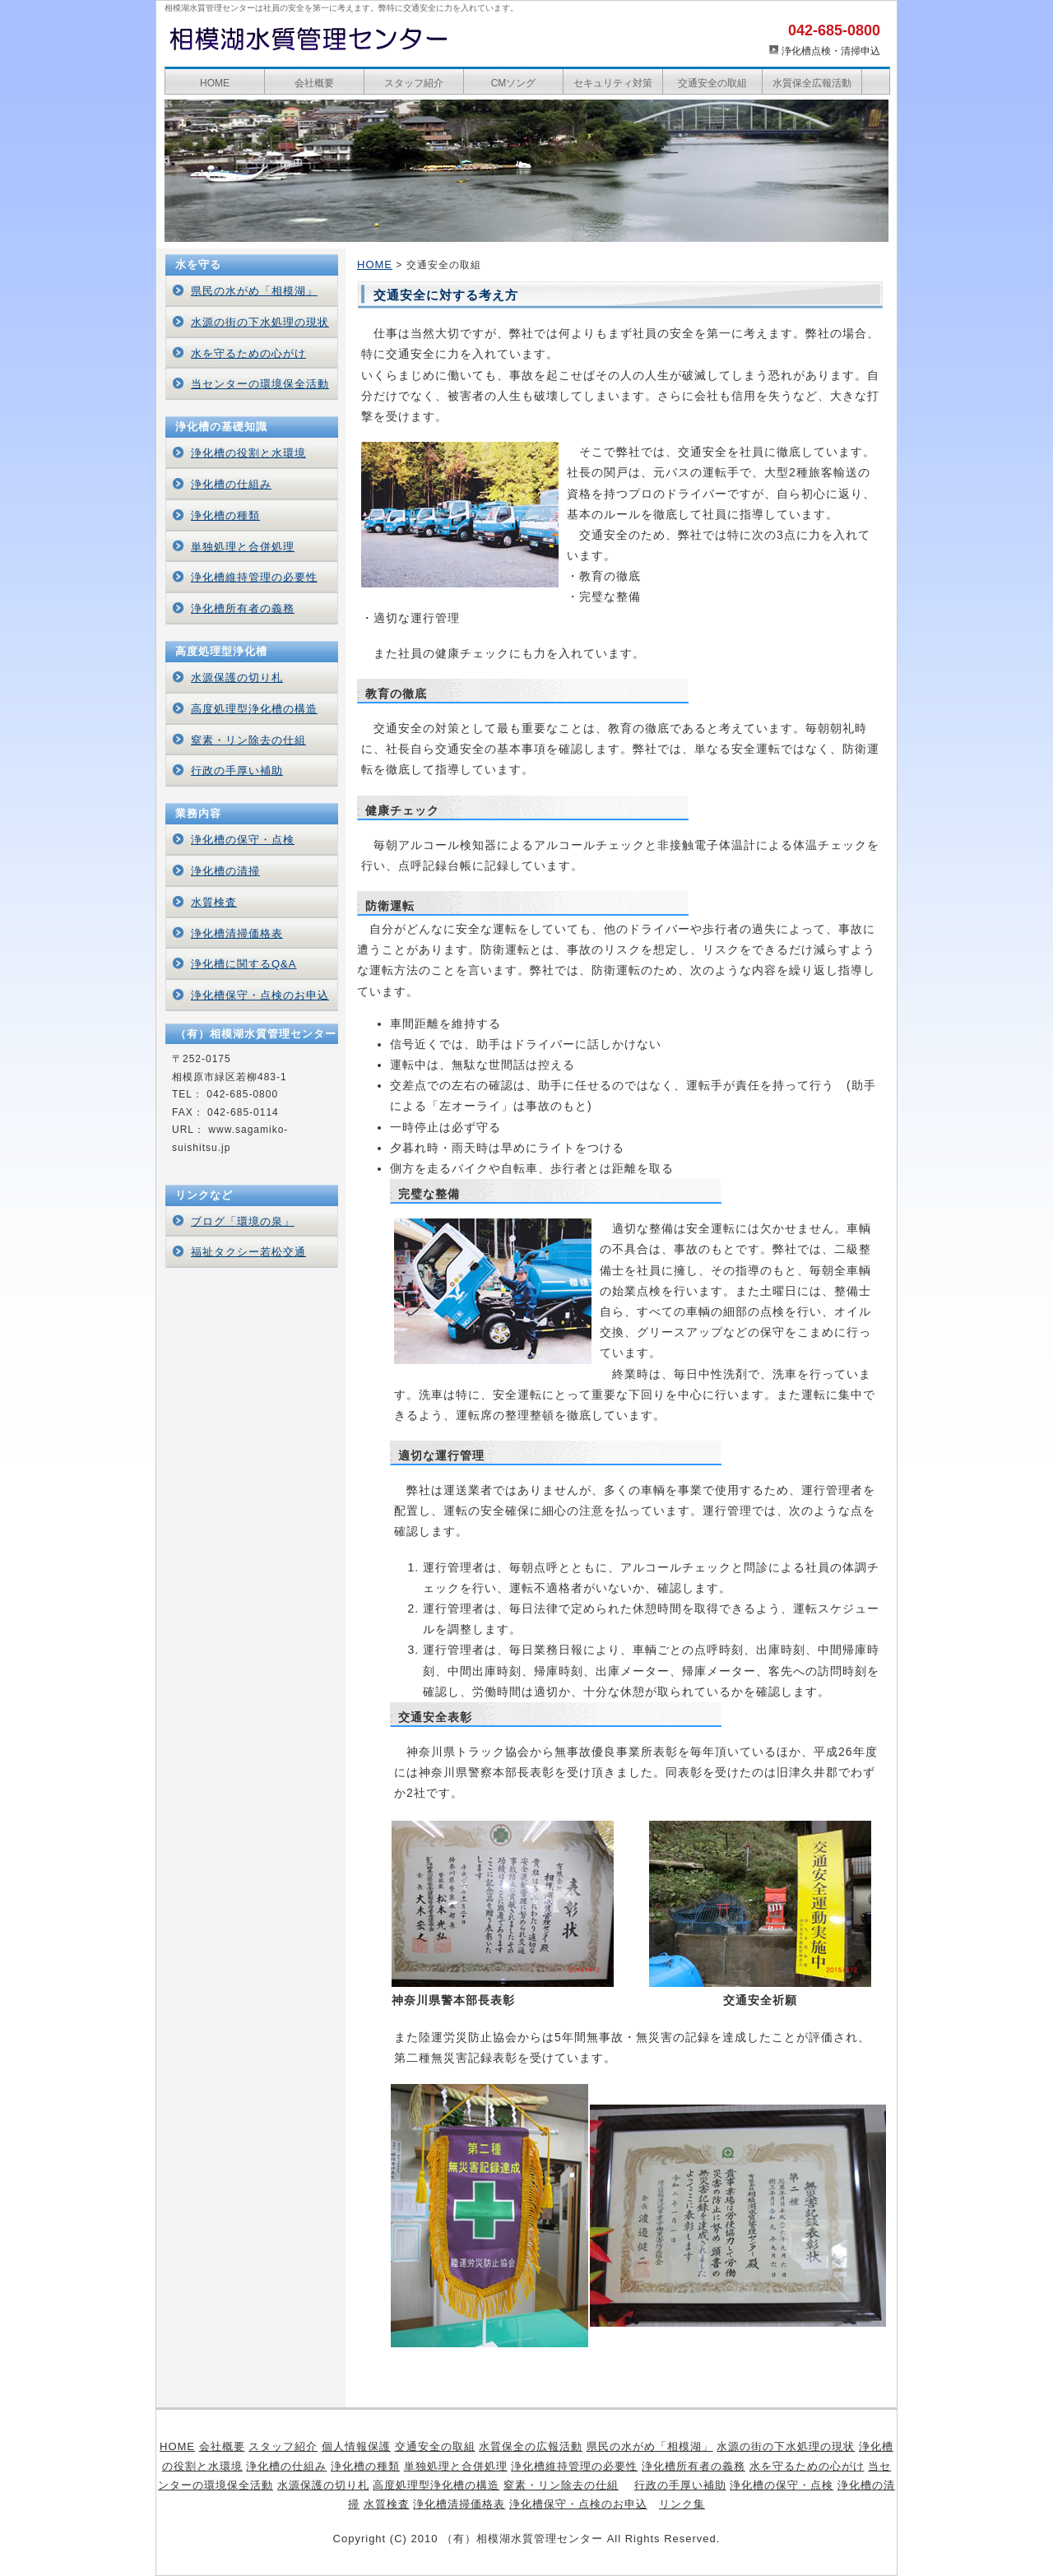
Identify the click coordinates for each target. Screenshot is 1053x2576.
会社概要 (314, 83)
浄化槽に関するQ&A (243, 964)
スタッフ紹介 (413, 83)
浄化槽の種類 (225, 515)
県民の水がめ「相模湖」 (254, 291)
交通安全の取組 (712, 83)
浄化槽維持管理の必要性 (254, 577)
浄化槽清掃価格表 (237, 933)
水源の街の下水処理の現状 (260, 322)
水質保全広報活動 (811, 83)
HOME (215, 83)
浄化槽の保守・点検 (243, 839)
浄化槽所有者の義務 (243, 608)
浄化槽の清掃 (225, 871)
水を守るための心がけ (248, 353)
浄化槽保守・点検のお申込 (260, 995)
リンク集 (682, 2504)
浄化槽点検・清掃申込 (831, 51)
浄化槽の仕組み (231, 484)
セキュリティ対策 (612, 83)
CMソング (513, 83)
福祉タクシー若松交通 (248, 1252)
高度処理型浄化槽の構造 (254, 709)
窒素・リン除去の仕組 (248, 740)
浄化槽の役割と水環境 (248, 453)
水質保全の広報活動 (530, 2446)
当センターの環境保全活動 (260, 384)
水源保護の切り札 (237, 677)
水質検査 (214, 902)
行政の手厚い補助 (237, 770)
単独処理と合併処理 (243, 547)
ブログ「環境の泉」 (243, 1221)
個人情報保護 (356, 2446)
